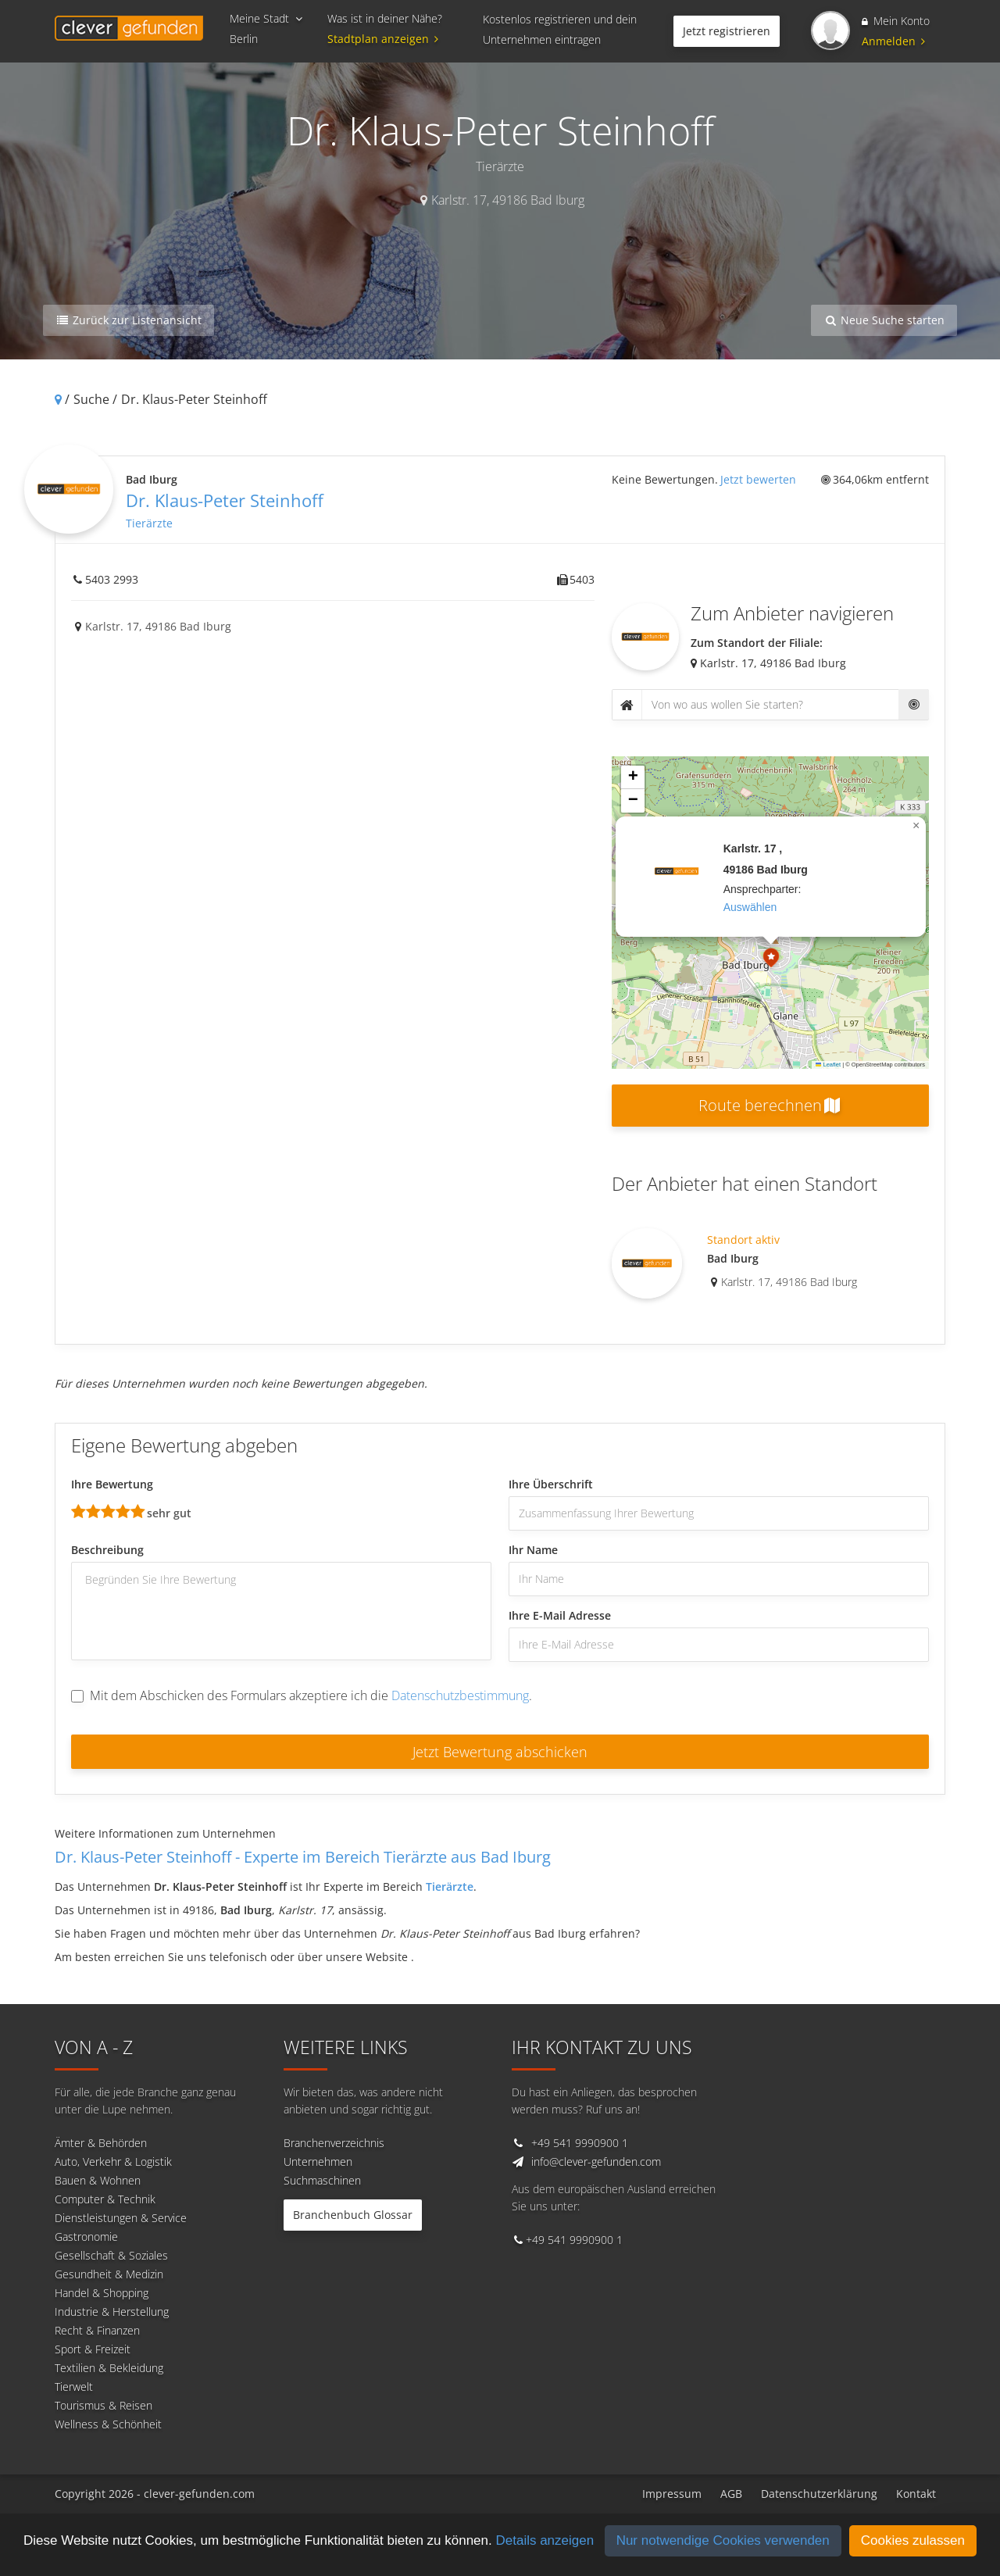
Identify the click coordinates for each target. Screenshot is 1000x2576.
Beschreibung (107, 1549)
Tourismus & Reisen (103, 2405)
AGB (731, 2493)
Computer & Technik (105, 2199)
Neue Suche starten (884, 320)
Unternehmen (318, 2161)
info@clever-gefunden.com (596, 2161)
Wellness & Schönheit (108, 2424)
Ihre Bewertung (112, 1484)
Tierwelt (74, 2386)
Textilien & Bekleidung (109, 2367)
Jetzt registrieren (726, 30)
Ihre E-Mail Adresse (560, 1615)
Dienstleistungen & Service (121, 2217)
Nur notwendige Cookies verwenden (723, 2540)
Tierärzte (149, 523)
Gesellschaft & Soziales (111, 2255)
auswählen (750, 907)
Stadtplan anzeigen (385, 38)
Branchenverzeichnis (334, 2142)
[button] (771, 959)
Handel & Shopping (101, 2292)
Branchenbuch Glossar (352, 2214)
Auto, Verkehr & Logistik (113, 2161)
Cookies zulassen (913, 2540)
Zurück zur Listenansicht (128, 320)
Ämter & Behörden (101, 2142)
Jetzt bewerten (758, 479)
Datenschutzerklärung (819, 2493)
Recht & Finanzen (97, 2330)
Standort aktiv (743, 1239)
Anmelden (893, 41)
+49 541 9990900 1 (579, 2142)
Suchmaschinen (322, 2180)
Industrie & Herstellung (112, 2311)
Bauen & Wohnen (98, 2180)
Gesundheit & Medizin (109, 2274)
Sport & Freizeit (92, 2349)
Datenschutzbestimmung (460, 1695)
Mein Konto (896, 20)
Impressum (672, 2493)
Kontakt (916, 2493)
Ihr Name (533, 1549)
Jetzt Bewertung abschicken (500, 1751)
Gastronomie (86, 2236)
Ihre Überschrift (551, 1484)
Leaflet (828, 1064)
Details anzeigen (544, 2540)
